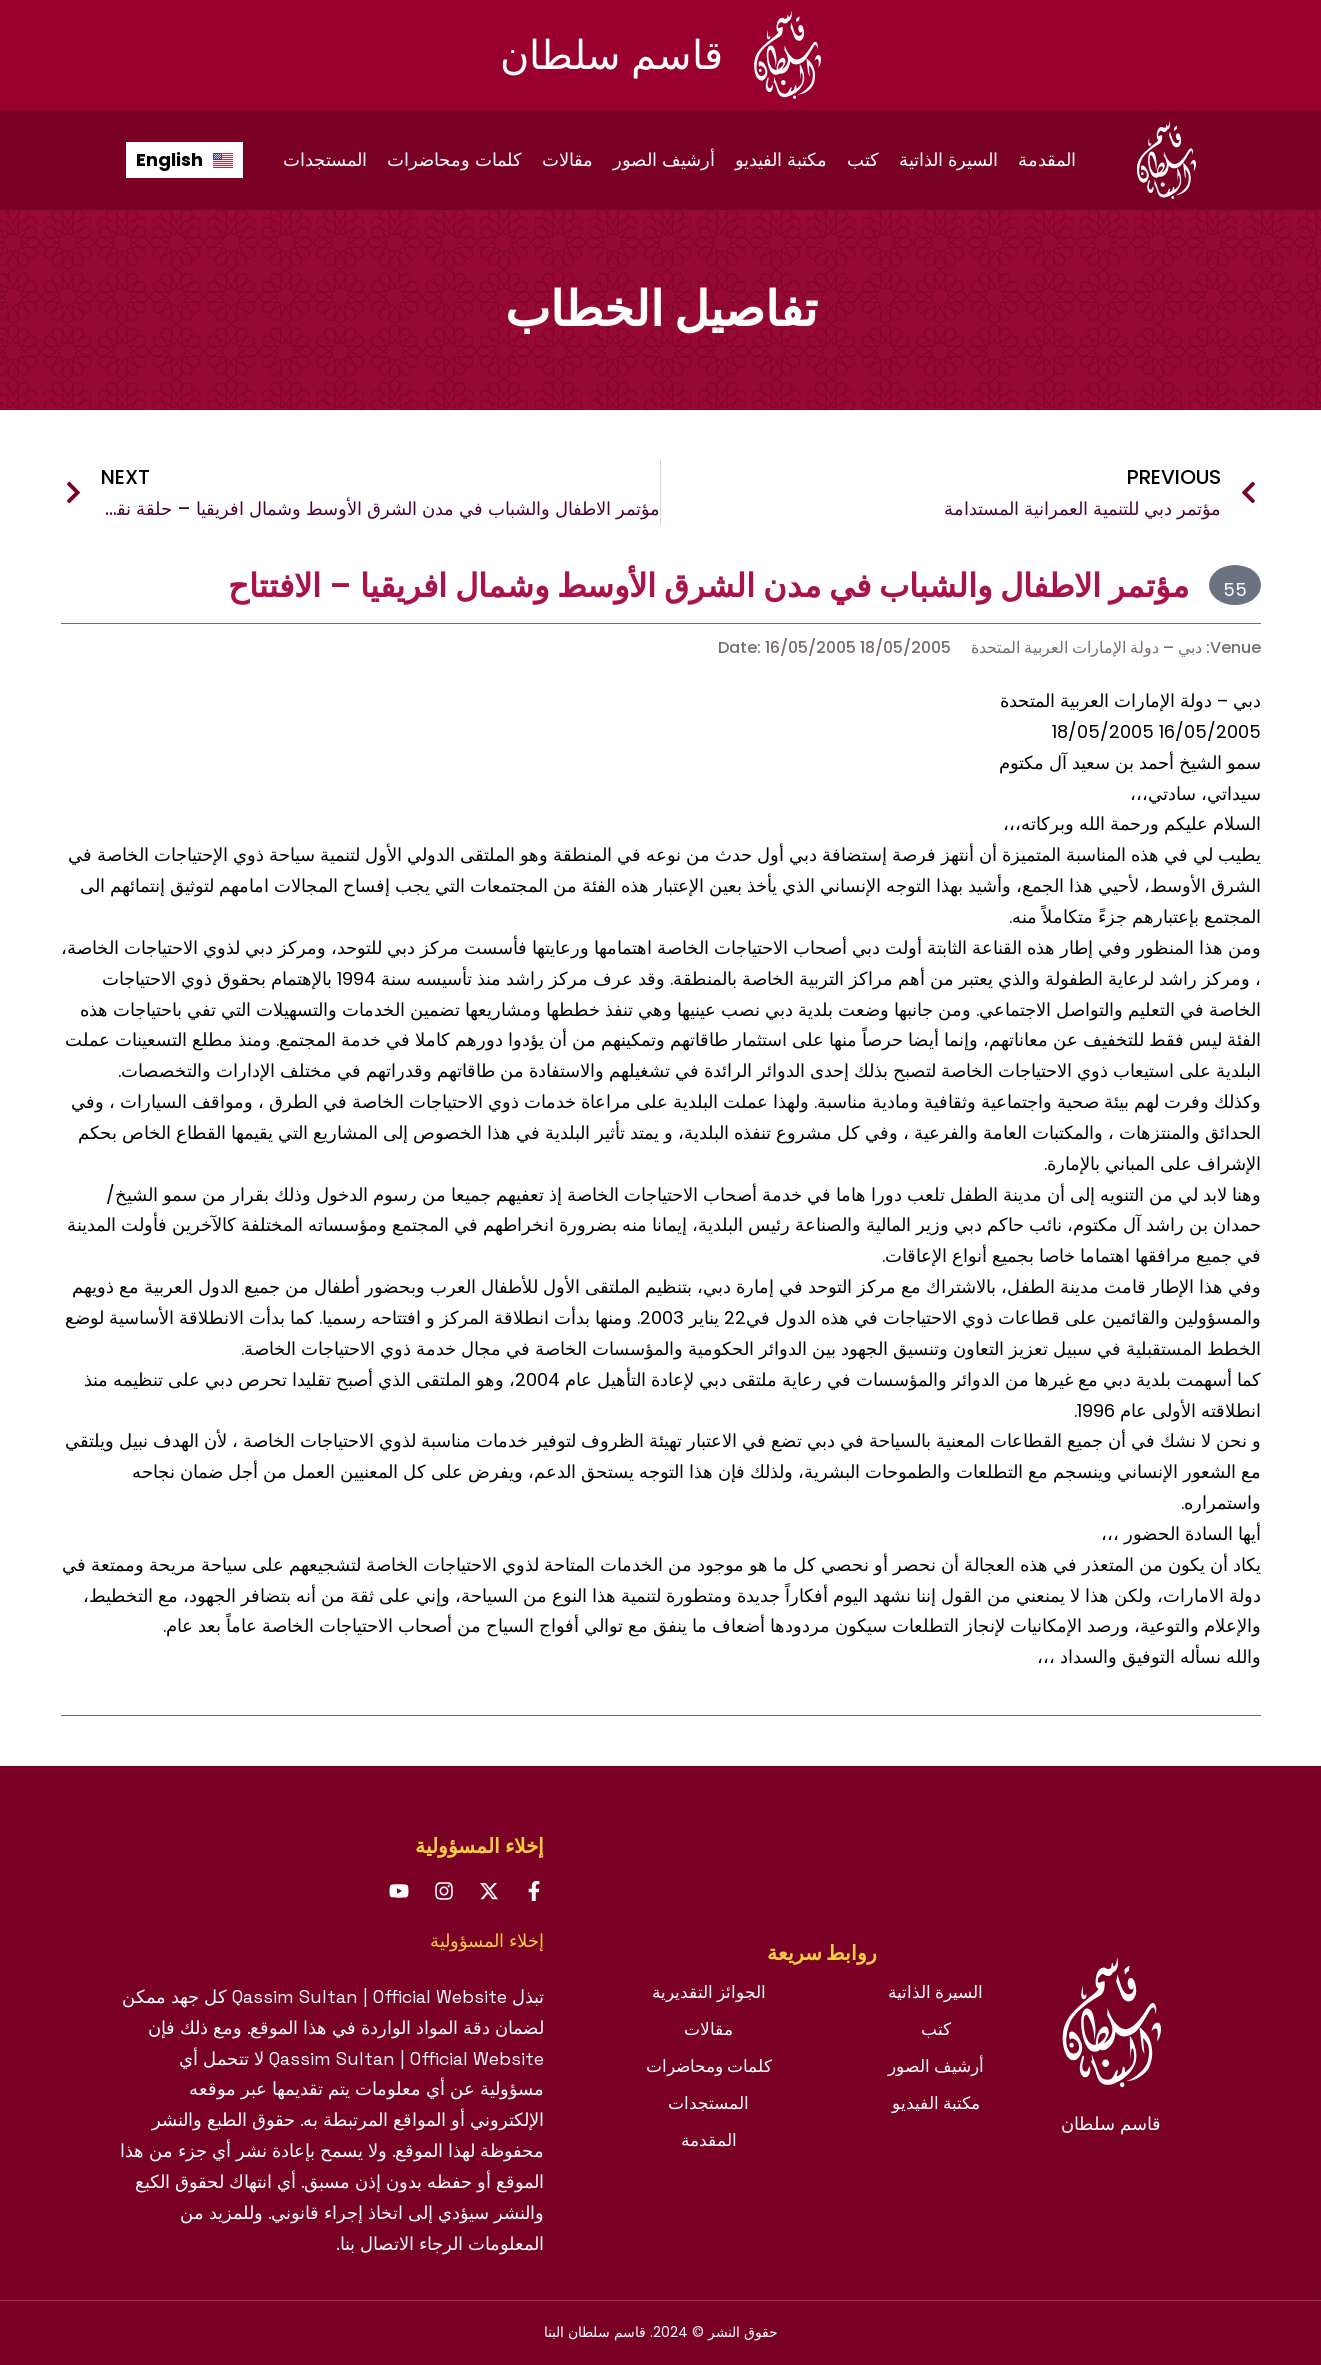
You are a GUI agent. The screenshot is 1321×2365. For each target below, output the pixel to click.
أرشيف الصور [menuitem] (664, 159)
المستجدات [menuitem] (325, 159)
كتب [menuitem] (863, 159)
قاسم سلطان (611, 55)
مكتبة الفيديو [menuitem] (781, 159)
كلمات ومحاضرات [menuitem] (454, 159)
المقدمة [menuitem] (1047, 159)
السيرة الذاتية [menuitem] (948, 159)
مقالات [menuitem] (567, 159)
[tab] (822, 1963)
